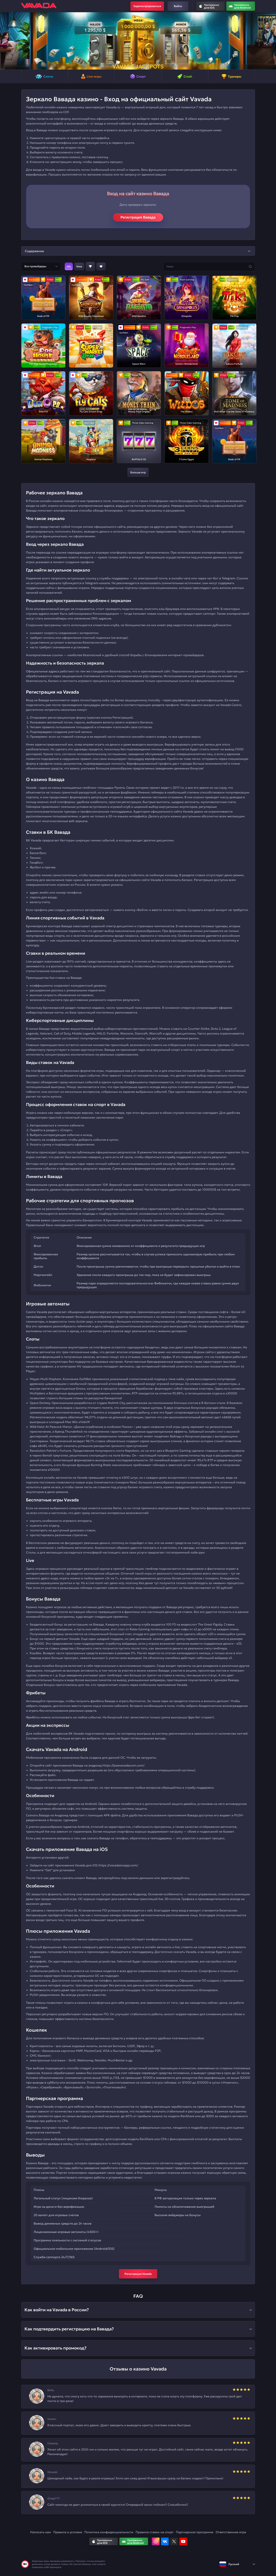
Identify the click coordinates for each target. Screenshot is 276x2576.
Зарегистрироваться (147, 6)
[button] (4, 41)
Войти (178, 6)
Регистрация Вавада (138, 217)
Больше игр (138, 472)
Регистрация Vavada (138, 2274)
